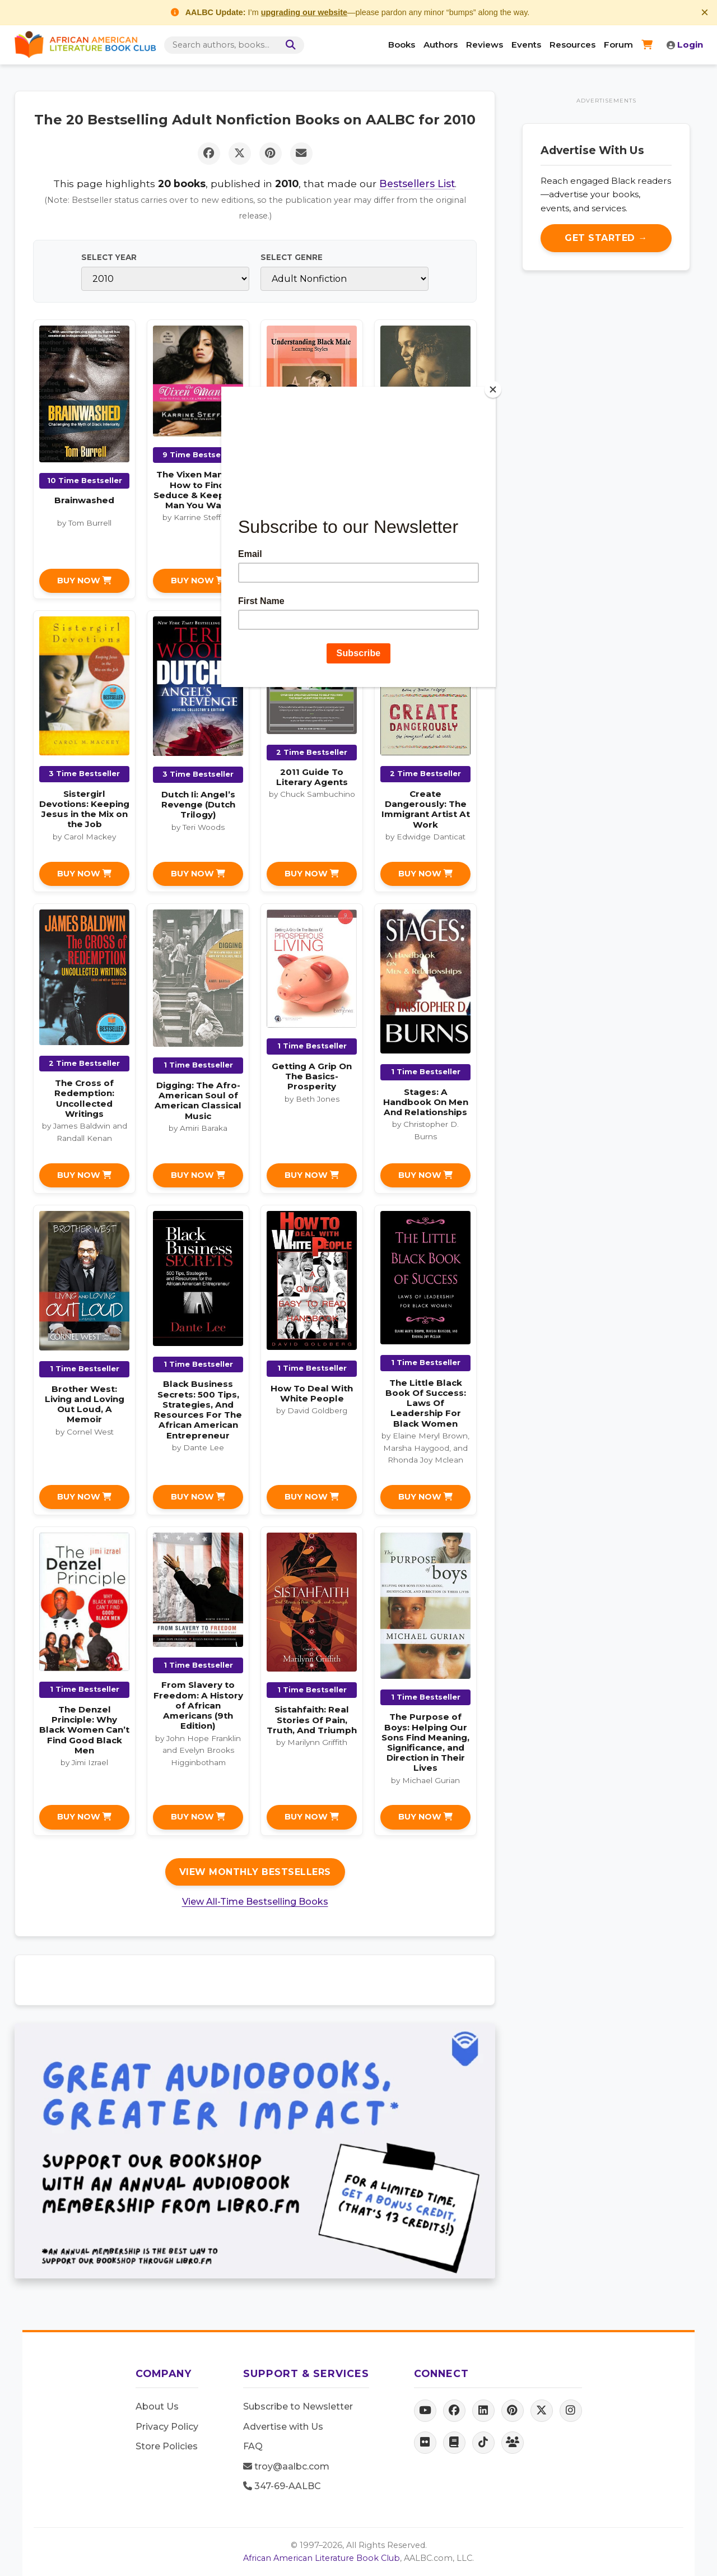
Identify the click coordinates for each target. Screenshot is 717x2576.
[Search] (289, 45)
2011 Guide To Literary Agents (312, 777)
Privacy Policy (167, 2426)
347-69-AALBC (282, 2486)
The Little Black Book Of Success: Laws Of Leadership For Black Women (425, 1403)
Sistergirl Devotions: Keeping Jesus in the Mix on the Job (84, 809)
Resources (572, 44)
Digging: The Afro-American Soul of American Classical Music (198, 1100)
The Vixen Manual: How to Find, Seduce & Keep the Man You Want (198, 489)
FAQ (253, 2446)
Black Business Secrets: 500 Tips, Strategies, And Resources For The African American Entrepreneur (198, 1409)
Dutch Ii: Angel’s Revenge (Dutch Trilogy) (198, 804)
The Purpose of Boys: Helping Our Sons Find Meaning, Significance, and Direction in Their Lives (425, 1742)
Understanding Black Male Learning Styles (312, 508)
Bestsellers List (417, 183)
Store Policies (167, 2446)
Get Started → (606, 238)
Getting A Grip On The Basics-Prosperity (312, 1076)
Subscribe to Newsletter (298, 2406)
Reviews (484, 44)
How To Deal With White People (312, 1393)
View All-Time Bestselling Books (255, 1901)
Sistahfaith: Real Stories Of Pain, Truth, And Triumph (312, 1719)
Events (526, 44)
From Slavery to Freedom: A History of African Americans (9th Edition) (198, 1705)
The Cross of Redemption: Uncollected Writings (84, 1098)
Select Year (109, 257)
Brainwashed (84, 500)
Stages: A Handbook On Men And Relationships (425, 1102)
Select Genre (291, 257)
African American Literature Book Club (321, 2558)
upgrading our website (304, 12)
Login (685, 44)
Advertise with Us (283, 2426)
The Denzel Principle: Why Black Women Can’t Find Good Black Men (84, 1730)
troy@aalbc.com (286, 2466)
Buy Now (84, 580)
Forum (618, 44)
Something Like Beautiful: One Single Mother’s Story (425, 516)
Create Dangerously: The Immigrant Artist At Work (425, 809)
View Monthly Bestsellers (255, 1872)
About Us (157, 2406)
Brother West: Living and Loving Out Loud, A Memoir (84, 1404)
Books (401, 44)
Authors (440, 44)
